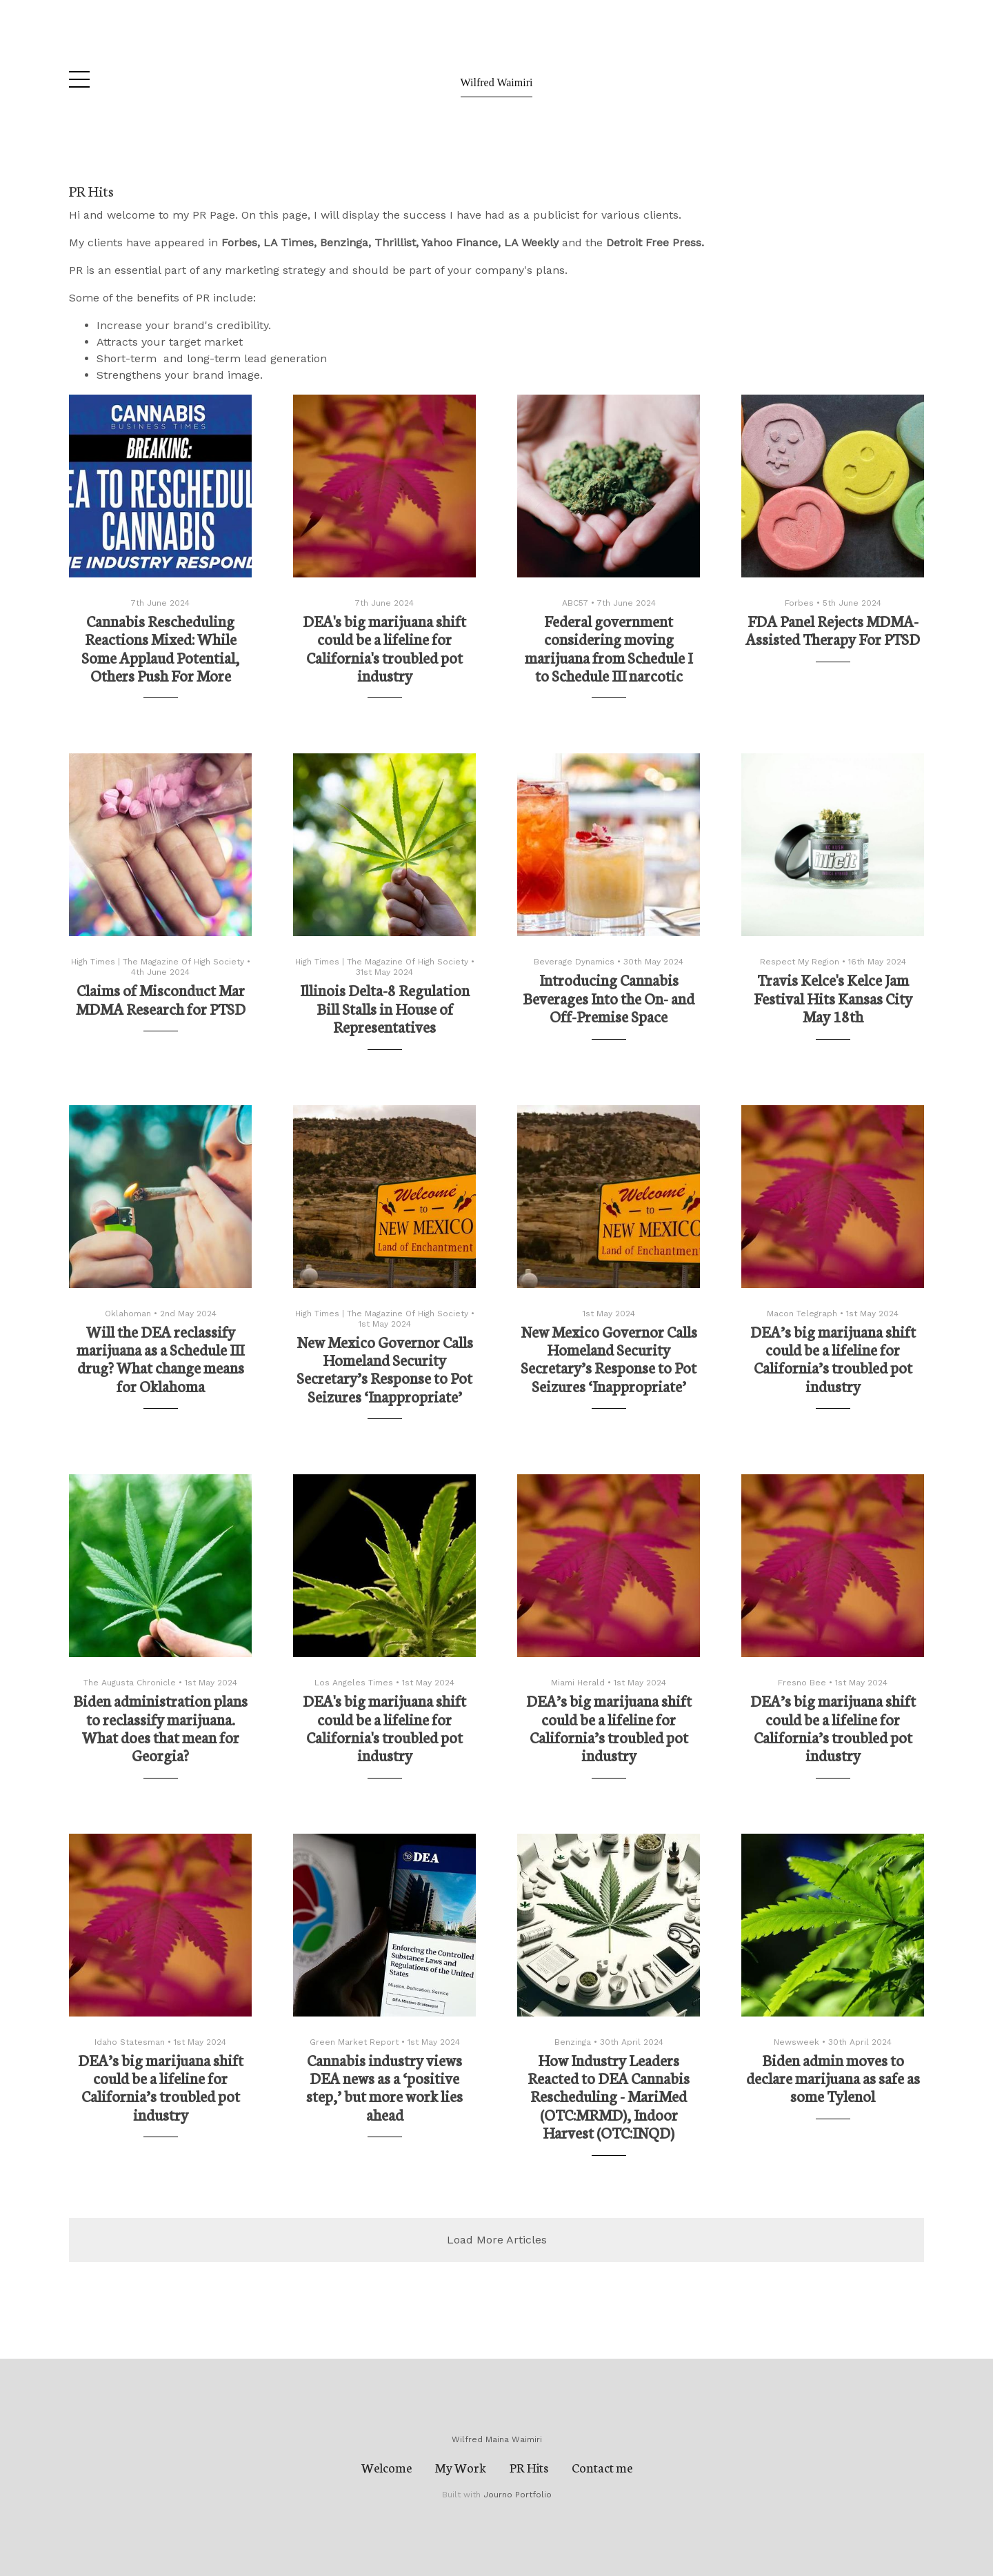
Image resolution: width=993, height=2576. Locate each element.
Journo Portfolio (517, 2494)
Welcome (386, 2467)
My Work (460, 2467)
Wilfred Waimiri (497, 82)
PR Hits (529, 2467)
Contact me (602, 2467)
